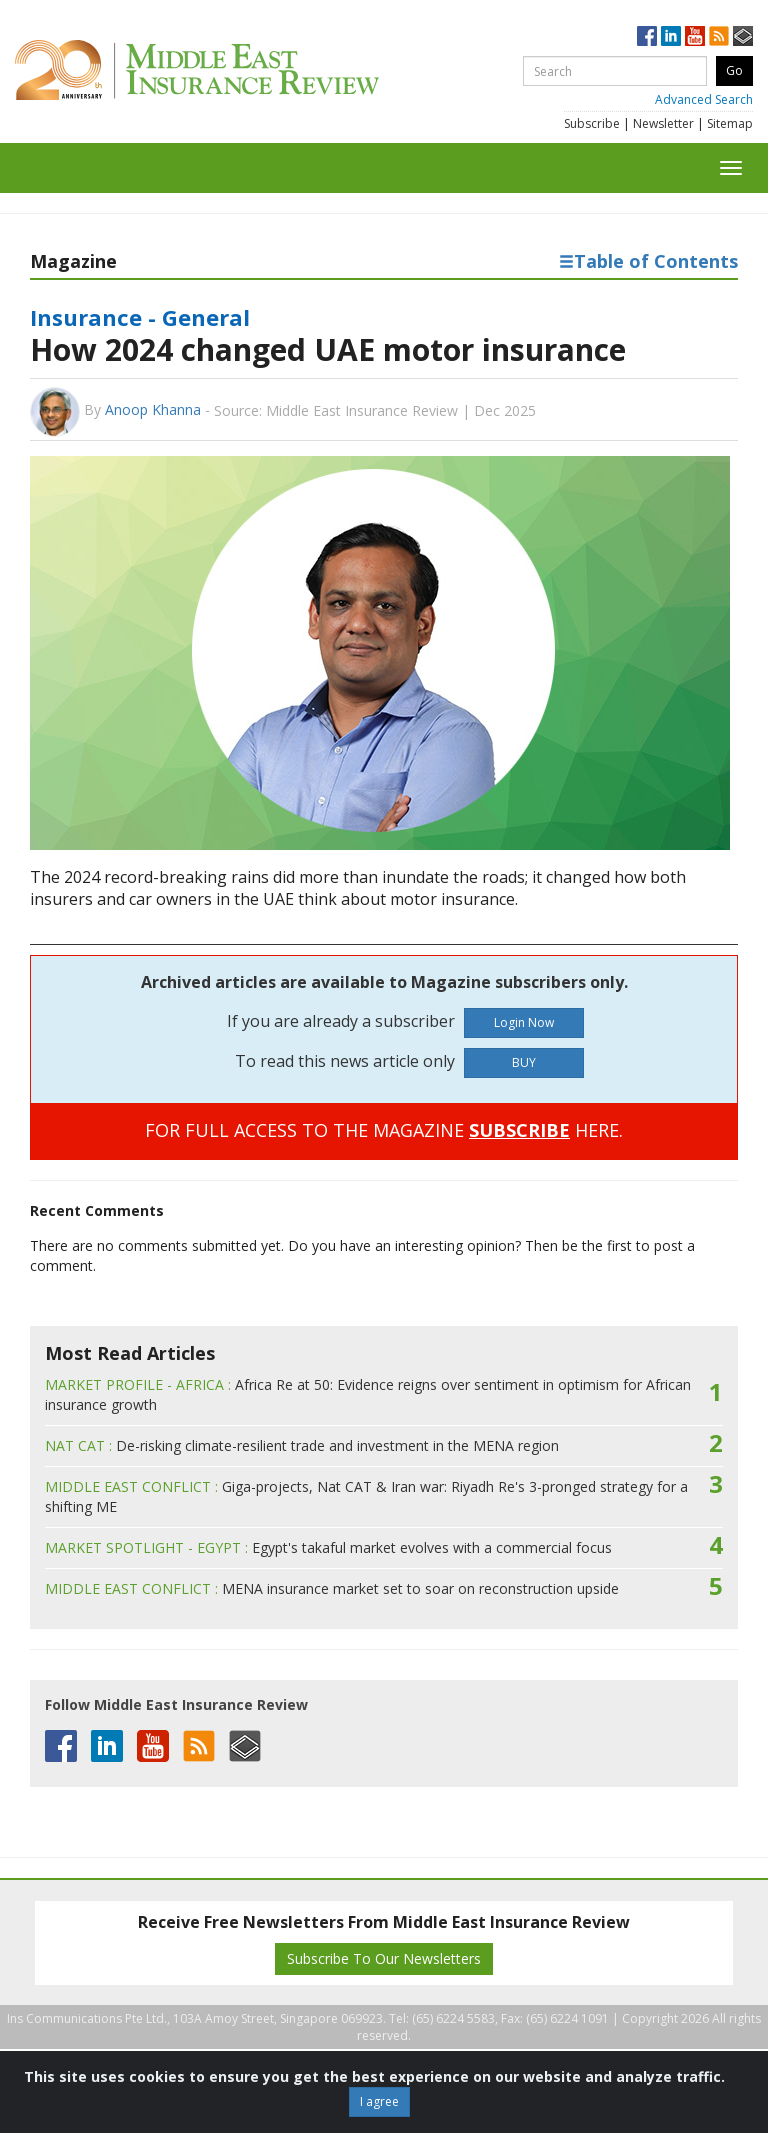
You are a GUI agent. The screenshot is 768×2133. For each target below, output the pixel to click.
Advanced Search (704, 99)
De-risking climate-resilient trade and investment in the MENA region (302, 1445)
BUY (524, 1062)
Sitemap (730, 123)
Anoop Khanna (153, 409)
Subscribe (592, 123)
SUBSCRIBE (519, 1130)
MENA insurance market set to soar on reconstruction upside (332, 1588)
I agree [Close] (379, 2101)
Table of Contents (648, 261)
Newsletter (663, 123)
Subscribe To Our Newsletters (384, 1958)
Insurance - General (140, 317)
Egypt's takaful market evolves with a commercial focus (328, 1547)
